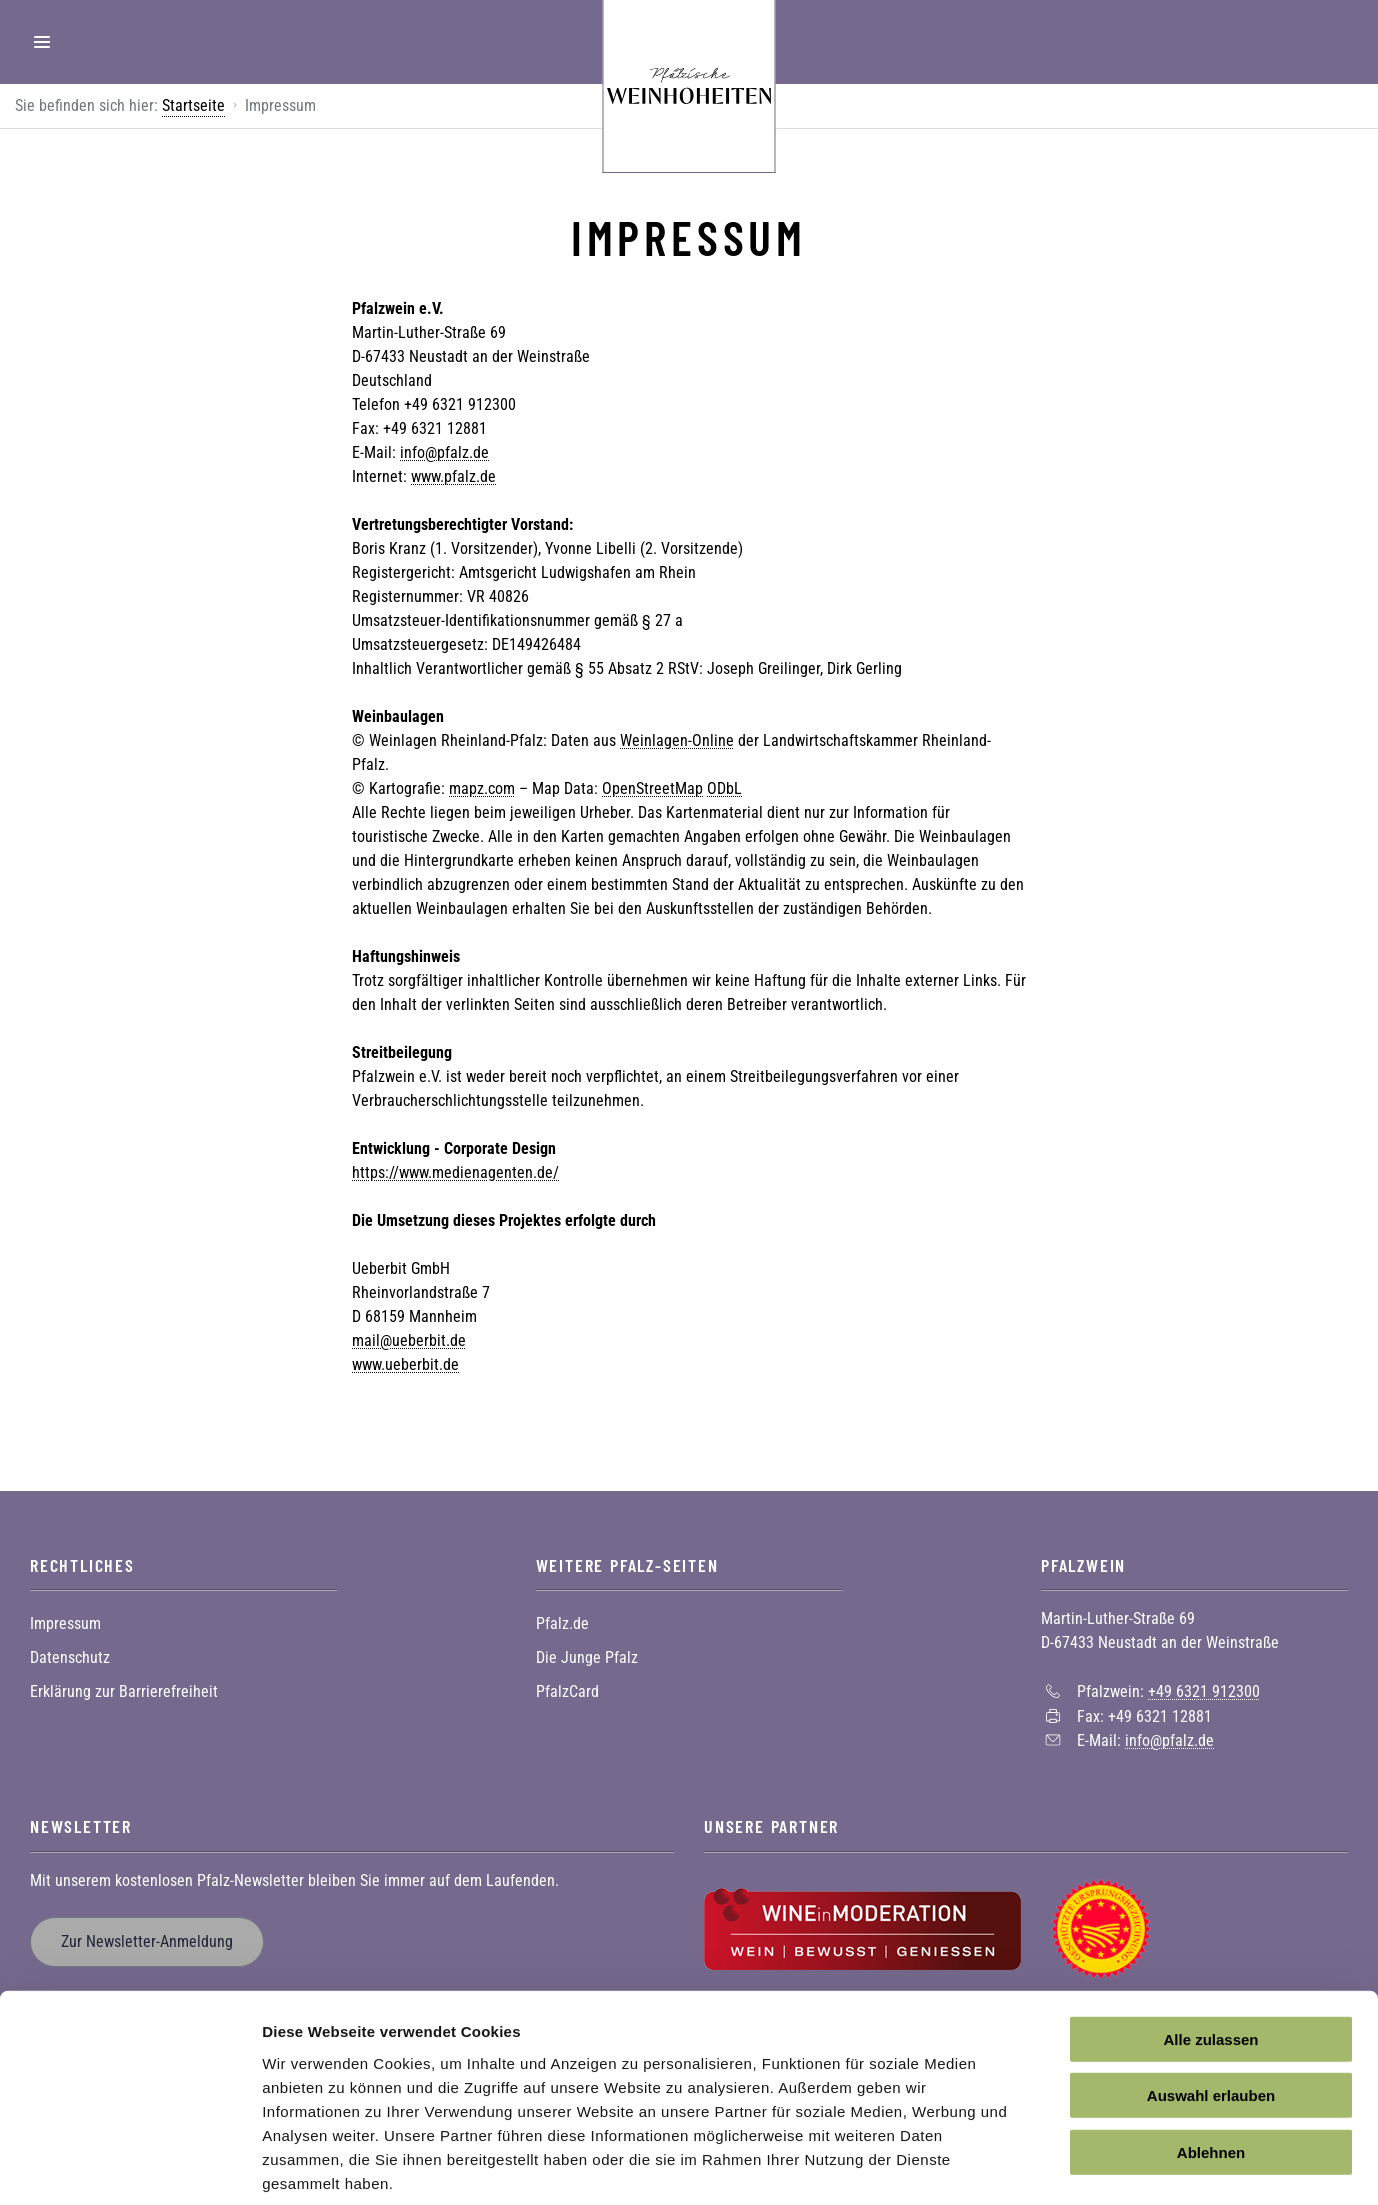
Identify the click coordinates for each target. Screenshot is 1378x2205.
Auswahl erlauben (1211, 1997)
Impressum (65, 1623)
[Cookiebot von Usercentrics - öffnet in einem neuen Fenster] (129, 2166)
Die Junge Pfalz (587, 1657)
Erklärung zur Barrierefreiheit (124, 1691)
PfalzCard (567, 1691)
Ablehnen (1211, 2053)
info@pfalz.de (444, 452)
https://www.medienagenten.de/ (455, 1172)
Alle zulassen (1210, 1940)
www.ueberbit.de (405, 1364)
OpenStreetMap (652, 788)
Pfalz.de (562, 1623)
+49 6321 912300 (1204, 1691)
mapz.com (482, 788)
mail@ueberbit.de (409, 1340)
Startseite (193, 105)
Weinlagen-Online (677, 740)
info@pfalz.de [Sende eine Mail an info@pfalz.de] (1169, 1740)
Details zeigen (1063, 2165)
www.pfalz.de (453, 476)
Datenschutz (70, 1657)
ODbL (724, 788)
